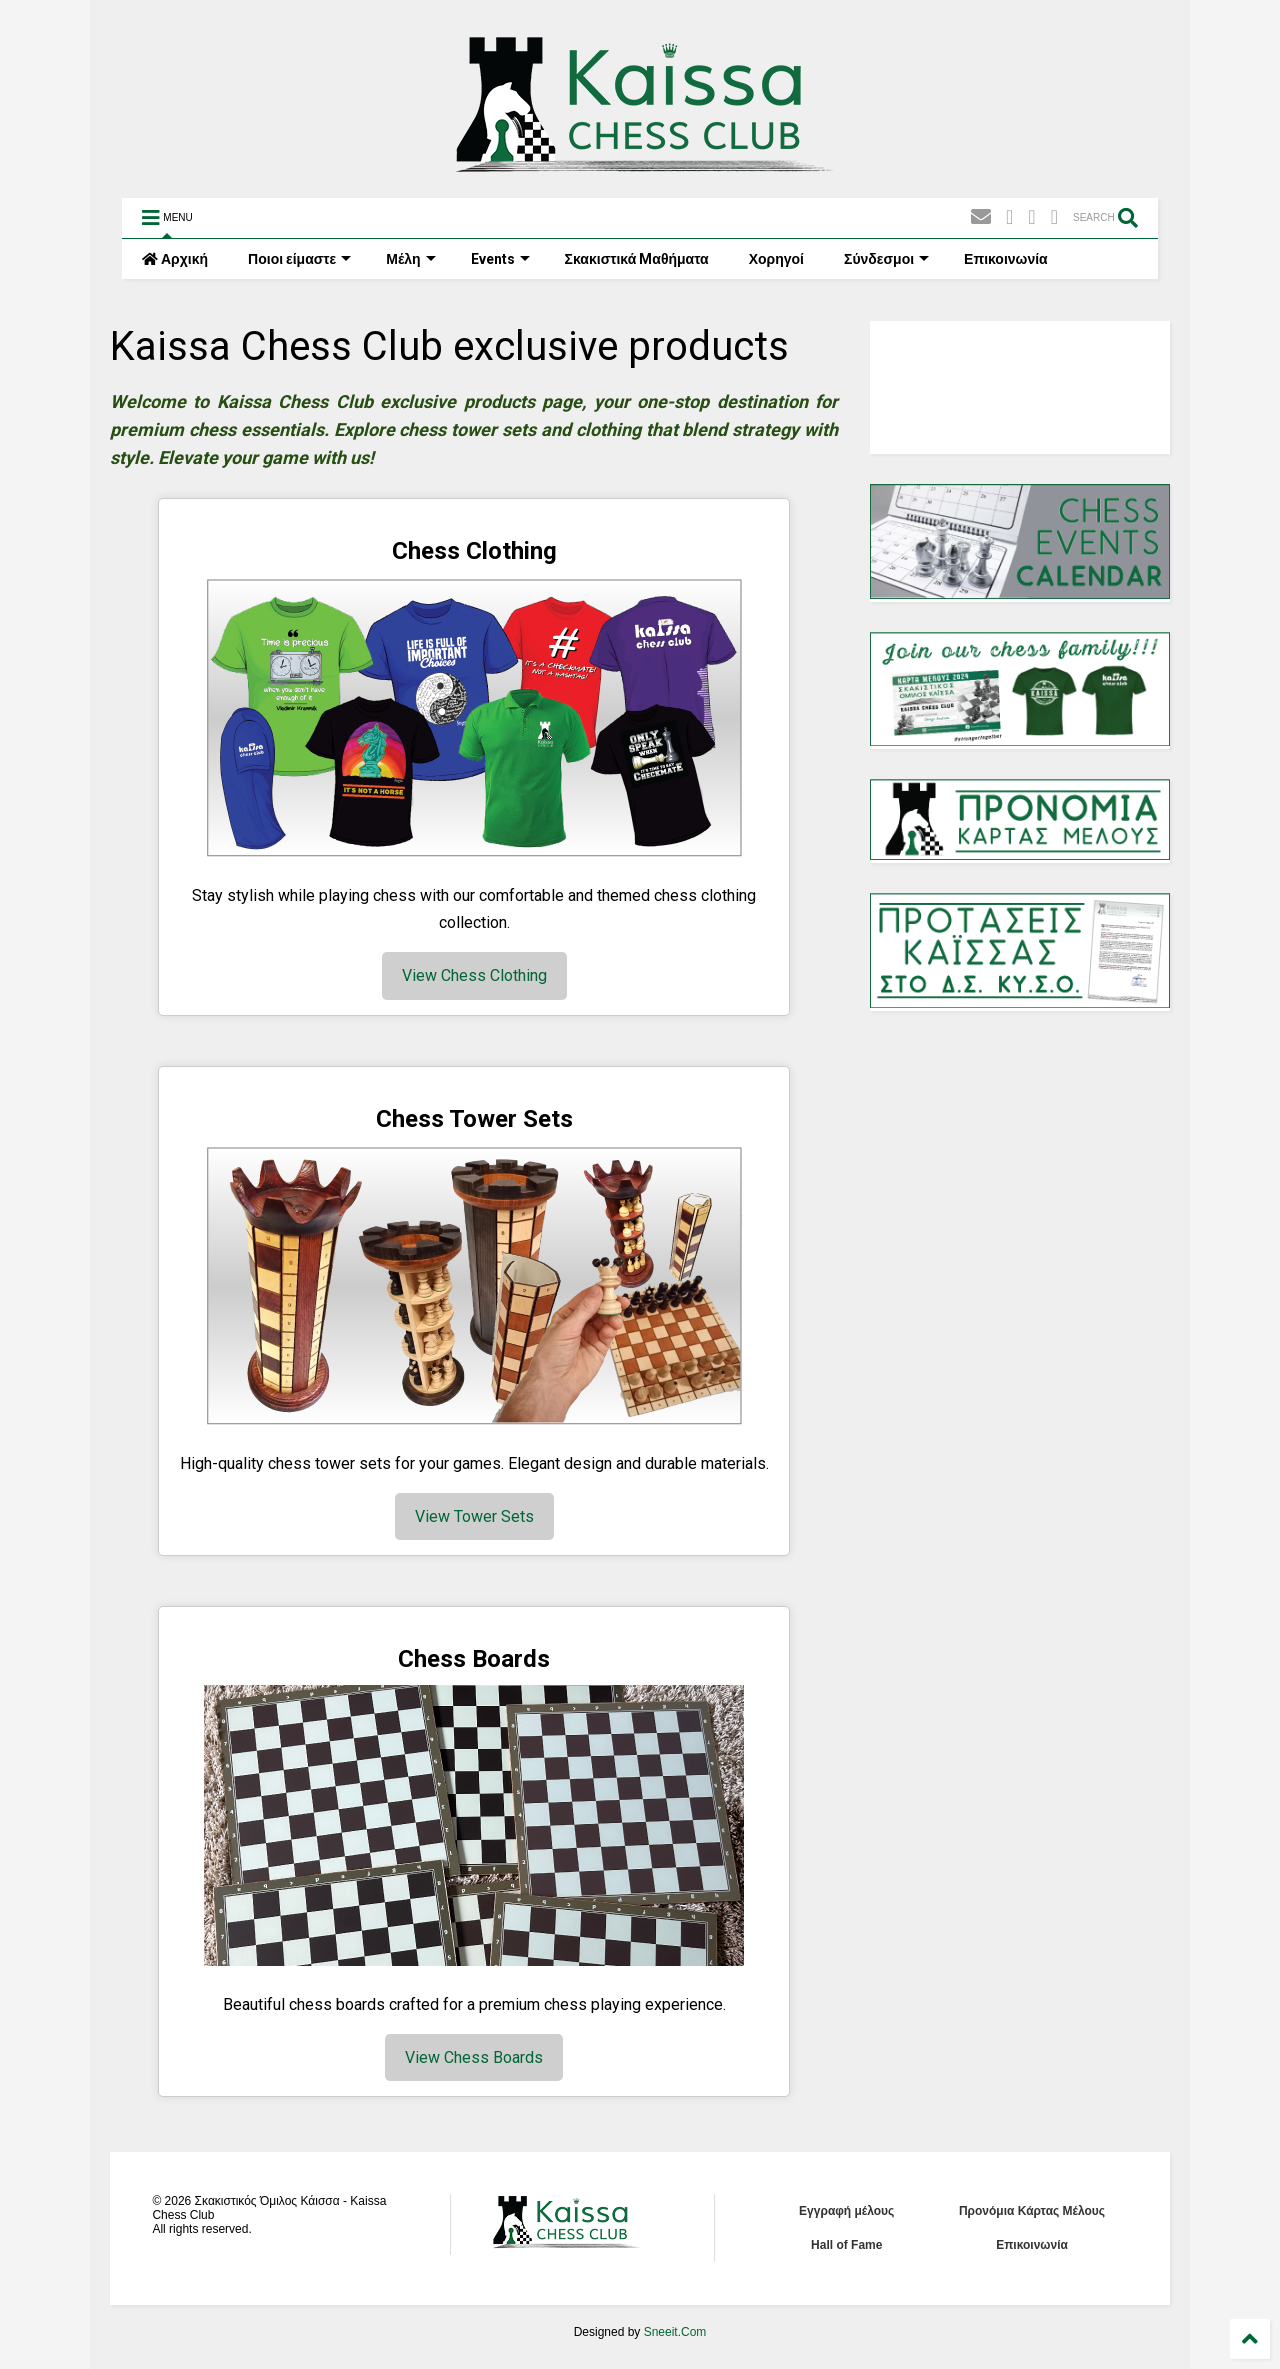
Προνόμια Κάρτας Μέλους (1032, 2211)
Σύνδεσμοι (886, 259)
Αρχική (175, 259)
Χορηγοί (776, 259)
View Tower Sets (474, 1516)
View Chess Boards (474, 2057)
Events (500, 259)
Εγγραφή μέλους (846, 2211)
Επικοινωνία (1006, 259)
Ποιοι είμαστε (299, 259)
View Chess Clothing (474, 975)
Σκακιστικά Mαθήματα (637, 259)
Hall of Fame (846, 2245)
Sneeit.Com (675, 2332)
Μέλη (410, 259)
